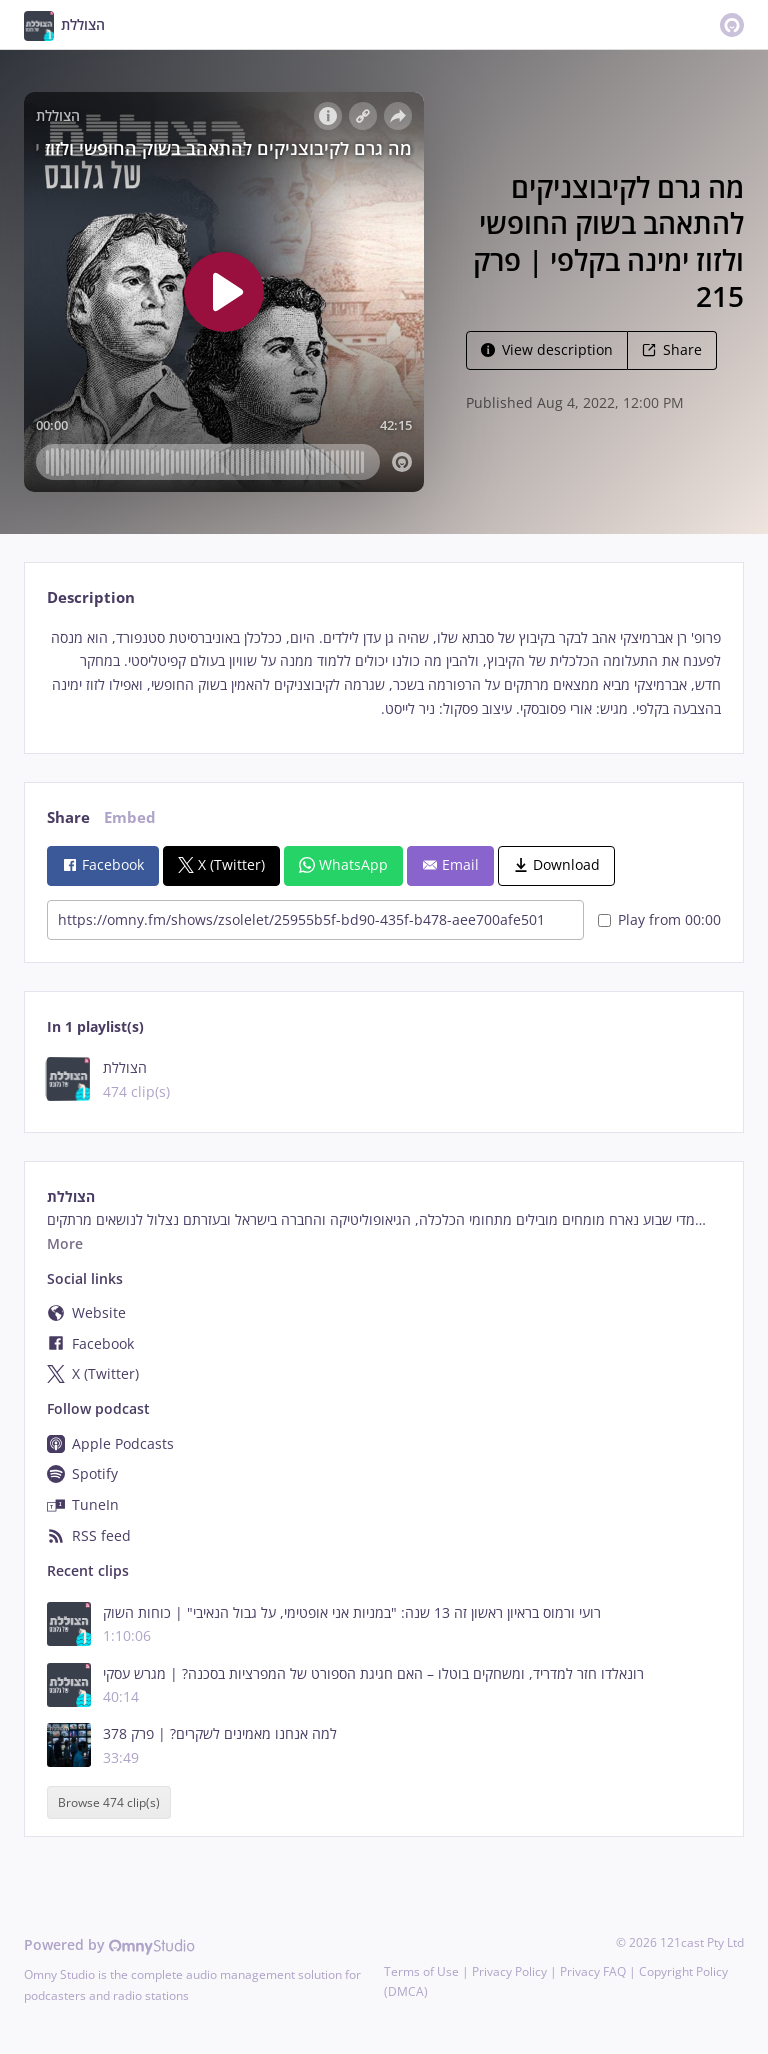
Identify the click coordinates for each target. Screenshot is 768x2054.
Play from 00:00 (659, 919)
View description (547, 349)
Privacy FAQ (593, 1971)
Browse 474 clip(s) (109, 1802)
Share (672, 349)
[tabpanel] (383, 673)
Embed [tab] (130, 817)
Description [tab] (91, 597)
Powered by (109, 1944)
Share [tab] (68, 817)
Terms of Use (421, 1971)
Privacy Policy (509, 1971)
